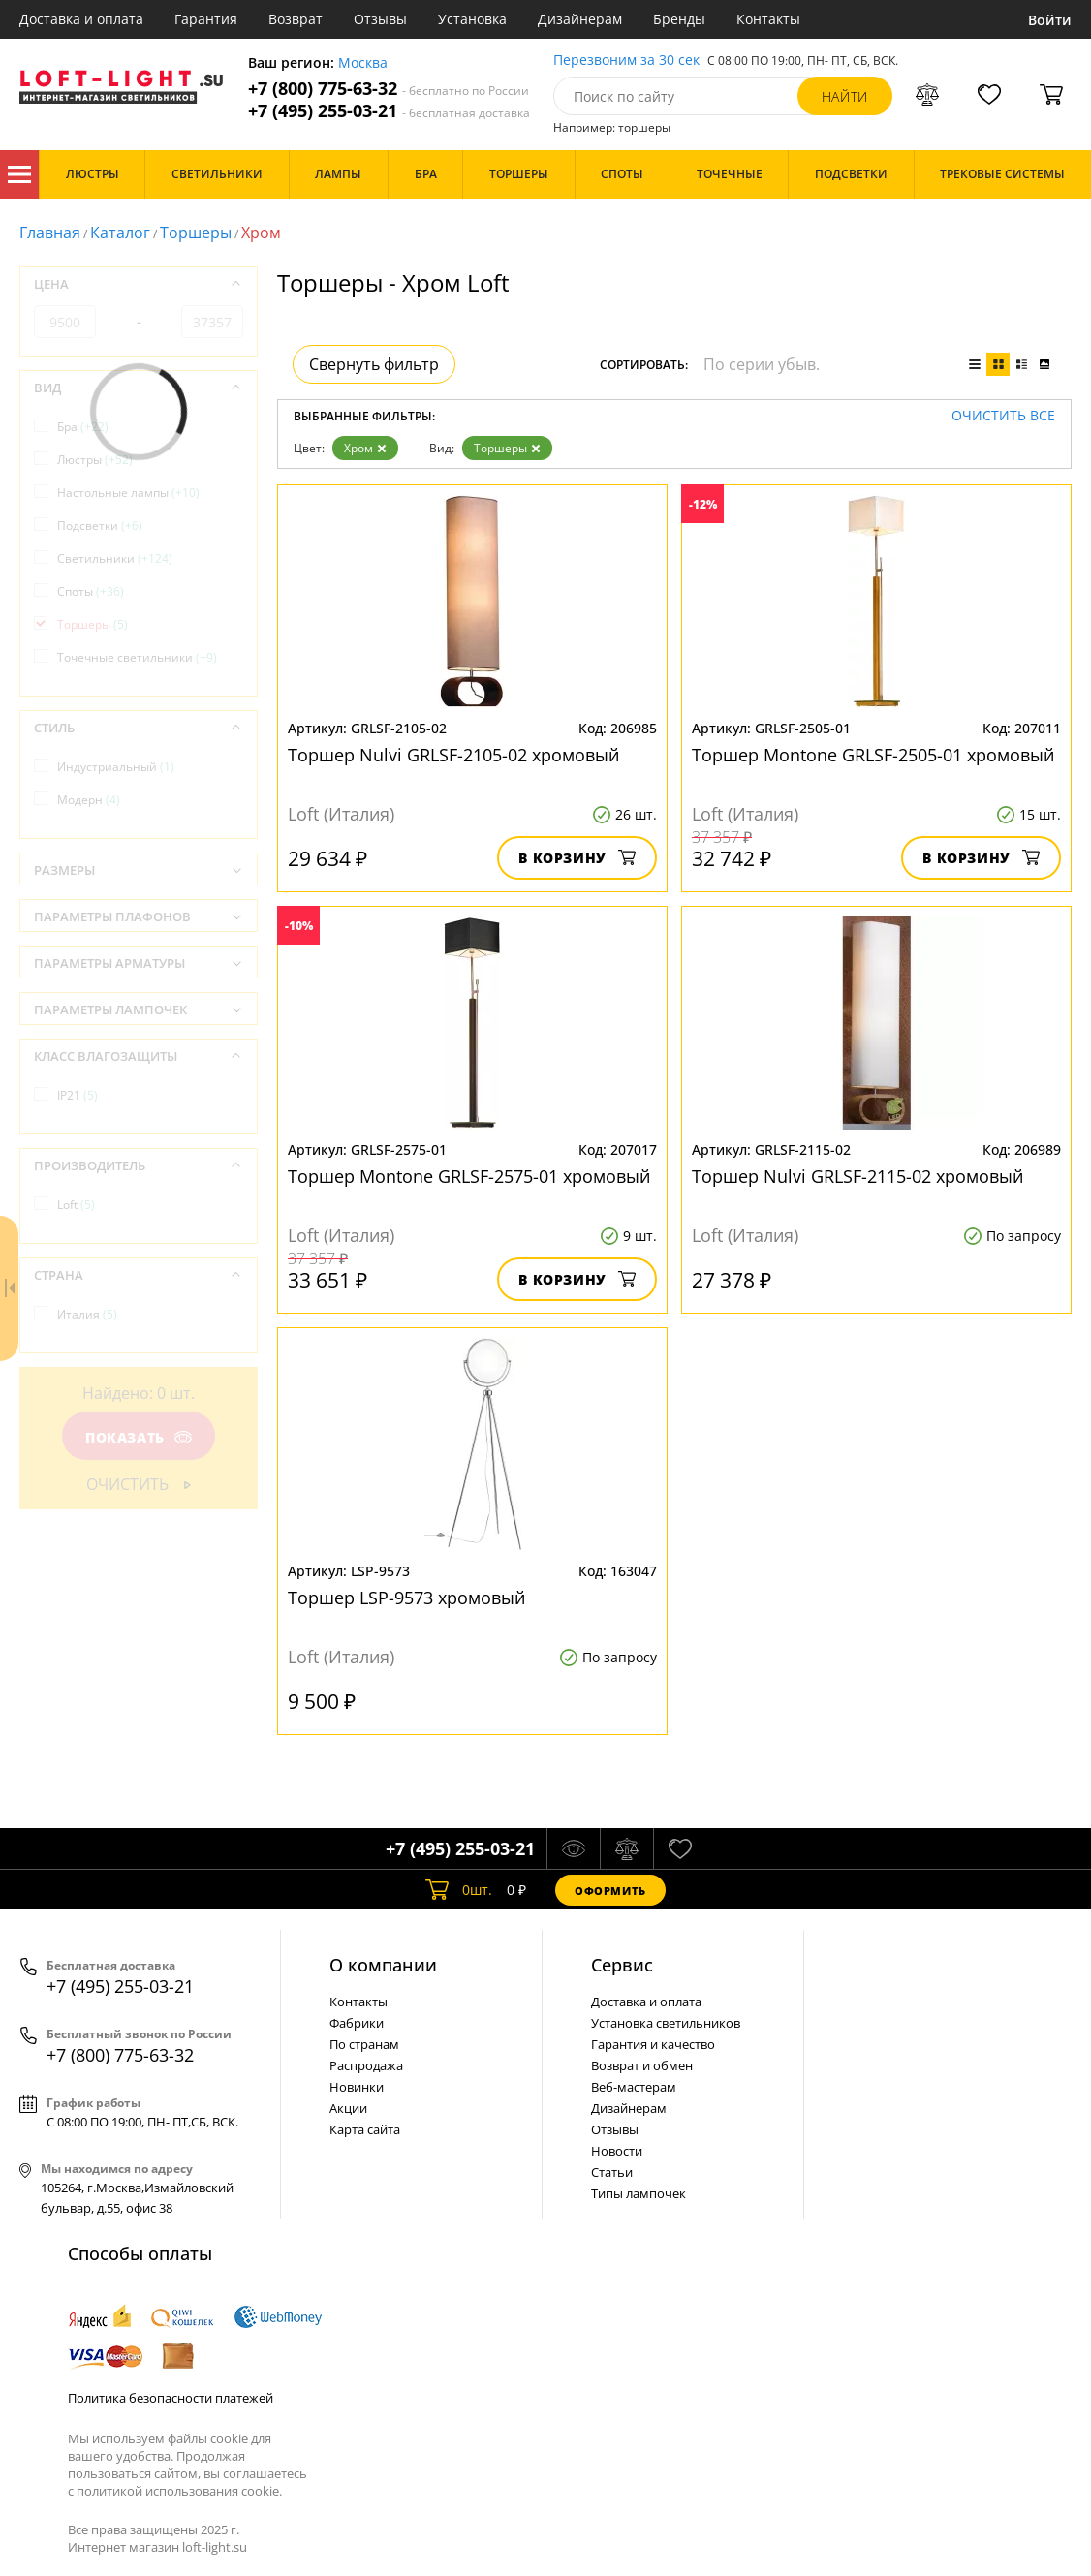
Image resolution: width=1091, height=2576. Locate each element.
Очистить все (1003, 416)
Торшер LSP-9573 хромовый (406, 1597)
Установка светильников (665, 2023)
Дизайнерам (580, 19)
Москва (363, 63)
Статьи (612, 2172)
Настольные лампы (128, 492)
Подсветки (99, 525)
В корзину (577, 858)
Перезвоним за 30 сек (626, 60)
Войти (1050, 20)
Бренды (679, 19)
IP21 (77, 1095)
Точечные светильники (137, 657)
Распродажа (366, 2065)
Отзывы (380, 19)
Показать (138, 1437)
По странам (364, 2044)
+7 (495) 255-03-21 (389, 111)
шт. (458, 1890)
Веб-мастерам (633, 2086)
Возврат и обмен (642, 2065)
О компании (383, 1964)
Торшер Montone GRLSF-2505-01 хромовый (873, 754)
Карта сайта (364, 2129)
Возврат (295, 19)
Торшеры (196, 232)
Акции (348, 2108)
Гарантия (205, 19)
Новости (616, 2150)
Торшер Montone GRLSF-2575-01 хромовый (469, 1176)
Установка (472, 19)
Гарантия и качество (653, 2044)
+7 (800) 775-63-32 (388, 89)
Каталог (19, 174)
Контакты (768, 19)
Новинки (356, 2086)
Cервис (622, 1964)
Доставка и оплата (81, 19)
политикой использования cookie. (179, 2490)
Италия (87, 1314)
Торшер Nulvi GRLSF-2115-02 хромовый (857, 1176)
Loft (76, 1204)
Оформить (610, 1890)
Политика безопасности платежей (170, 2397)
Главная (49, 232)
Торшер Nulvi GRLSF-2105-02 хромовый (453, 754)
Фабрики (356, 2023)
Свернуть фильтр (374, 364)
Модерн (88, 799)
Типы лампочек (638, 2193)
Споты (90, 591)
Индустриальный (115, 767)
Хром (365, 448)
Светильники (114, 558)
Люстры (95, 459)
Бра (83, 427)
